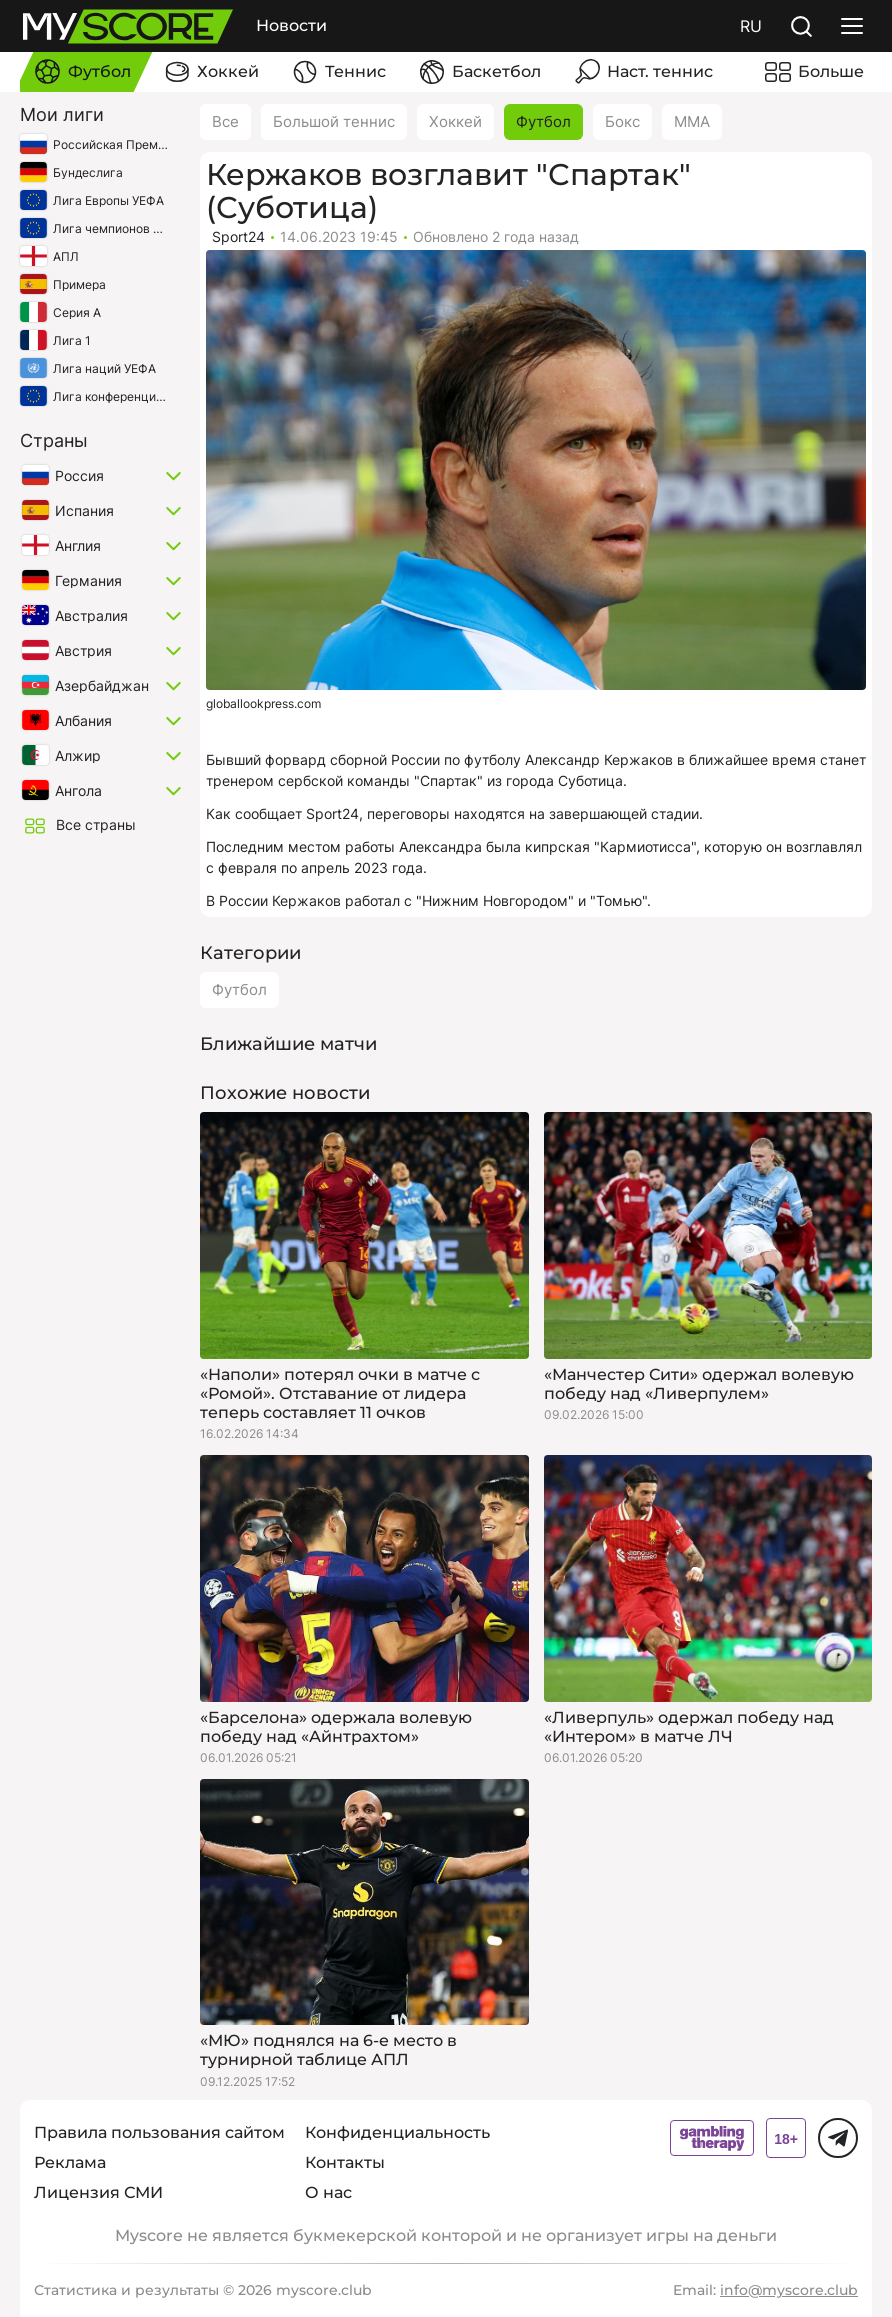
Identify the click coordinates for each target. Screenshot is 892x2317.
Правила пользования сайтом (159, 2132)
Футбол (543, 121)
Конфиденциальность (397, 2132)
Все (225, 121)
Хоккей (455, 121)
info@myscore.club (789, 2290)
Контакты (345, 2162)
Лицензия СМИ (98, 2192)
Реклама (70, 2162)
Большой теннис (334, 121)
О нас (328, 2192)
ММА (692, 121)
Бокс (622, 121)
